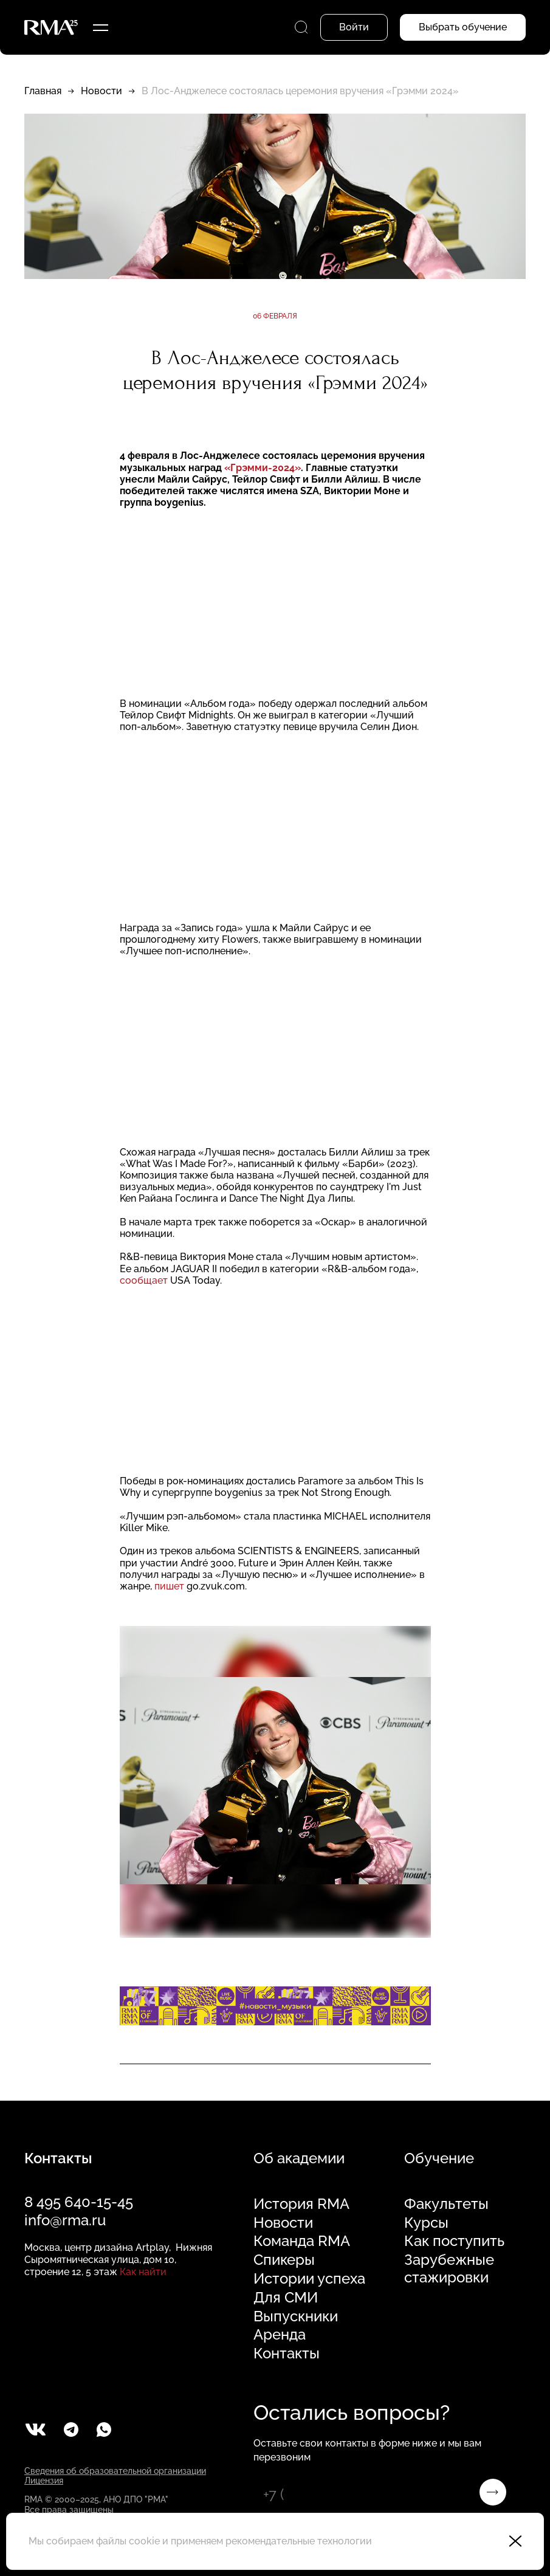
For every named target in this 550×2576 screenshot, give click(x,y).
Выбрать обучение (463, 27)
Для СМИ (285, 2297)
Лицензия (43, 2480)
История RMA (301, 2204)
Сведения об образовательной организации (115, 2471)
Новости (101, 91)
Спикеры (284, 2259)
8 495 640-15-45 (78, 2202)
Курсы (426, 2222)
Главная (42, 91)
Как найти (143, 2272)
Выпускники (295, 2316)
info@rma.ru (65, 2220)
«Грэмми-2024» (262, 468)
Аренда (279, 2334)
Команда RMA (301, 2241)
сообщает (144, 1280)
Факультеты (446, 2204)
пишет (169, 1586)
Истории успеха (309, 2278)
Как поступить (454, 2241)
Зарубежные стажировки (449, 2268)
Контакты (286, 2353)
